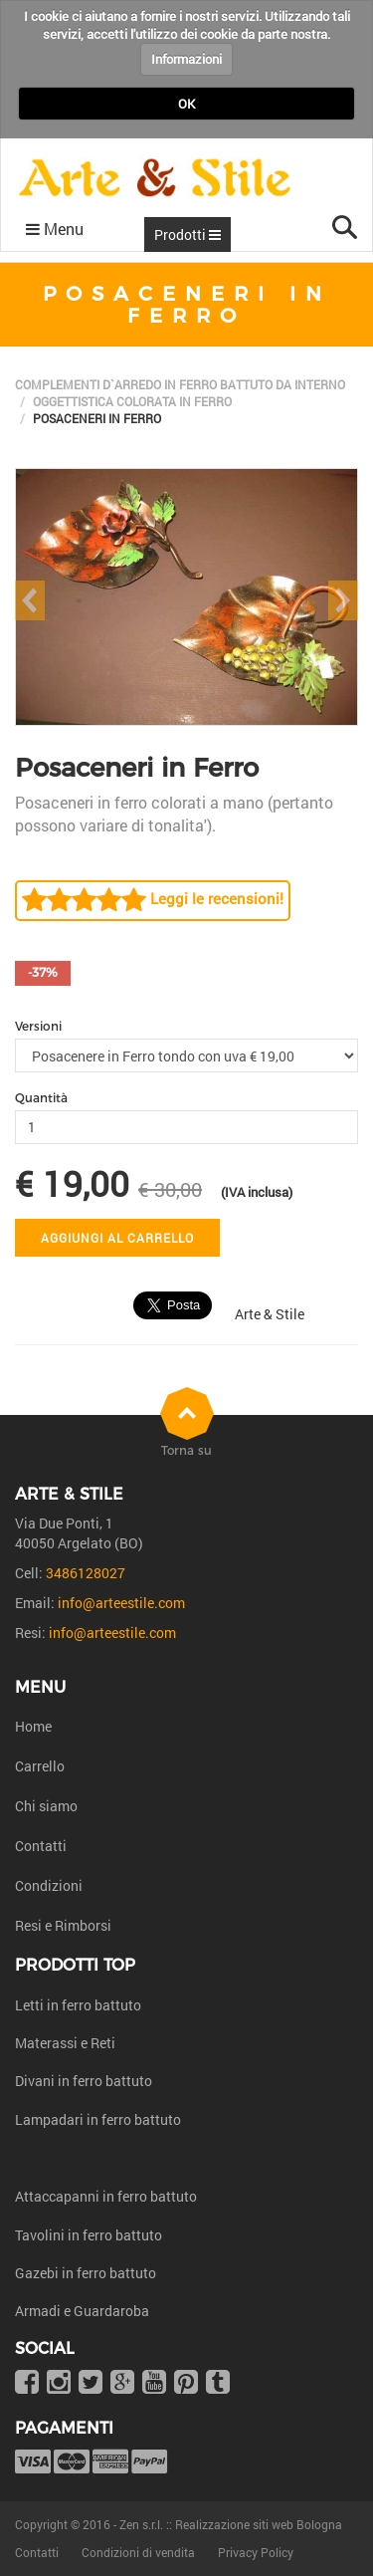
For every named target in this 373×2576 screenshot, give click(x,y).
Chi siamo (46, 1805)
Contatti (41, 1845)
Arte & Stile (269, 1313)
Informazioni (186, 59)
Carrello (40, 1765)
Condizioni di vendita (138, 2552)
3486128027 (85, 1572)
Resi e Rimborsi (63, 1925)
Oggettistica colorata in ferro (132, 401)
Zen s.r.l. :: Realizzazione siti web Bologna (230, 2524)
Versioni (38, 1026)
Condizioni (49, 1885)
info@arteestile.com (121, 1602)
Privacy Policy (255, 2552)
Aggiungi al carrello (117, 1238)
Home (33, 1726)
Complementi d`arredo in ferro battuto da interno (180, 384)
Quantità (41, 1097)
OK (186, 104)
